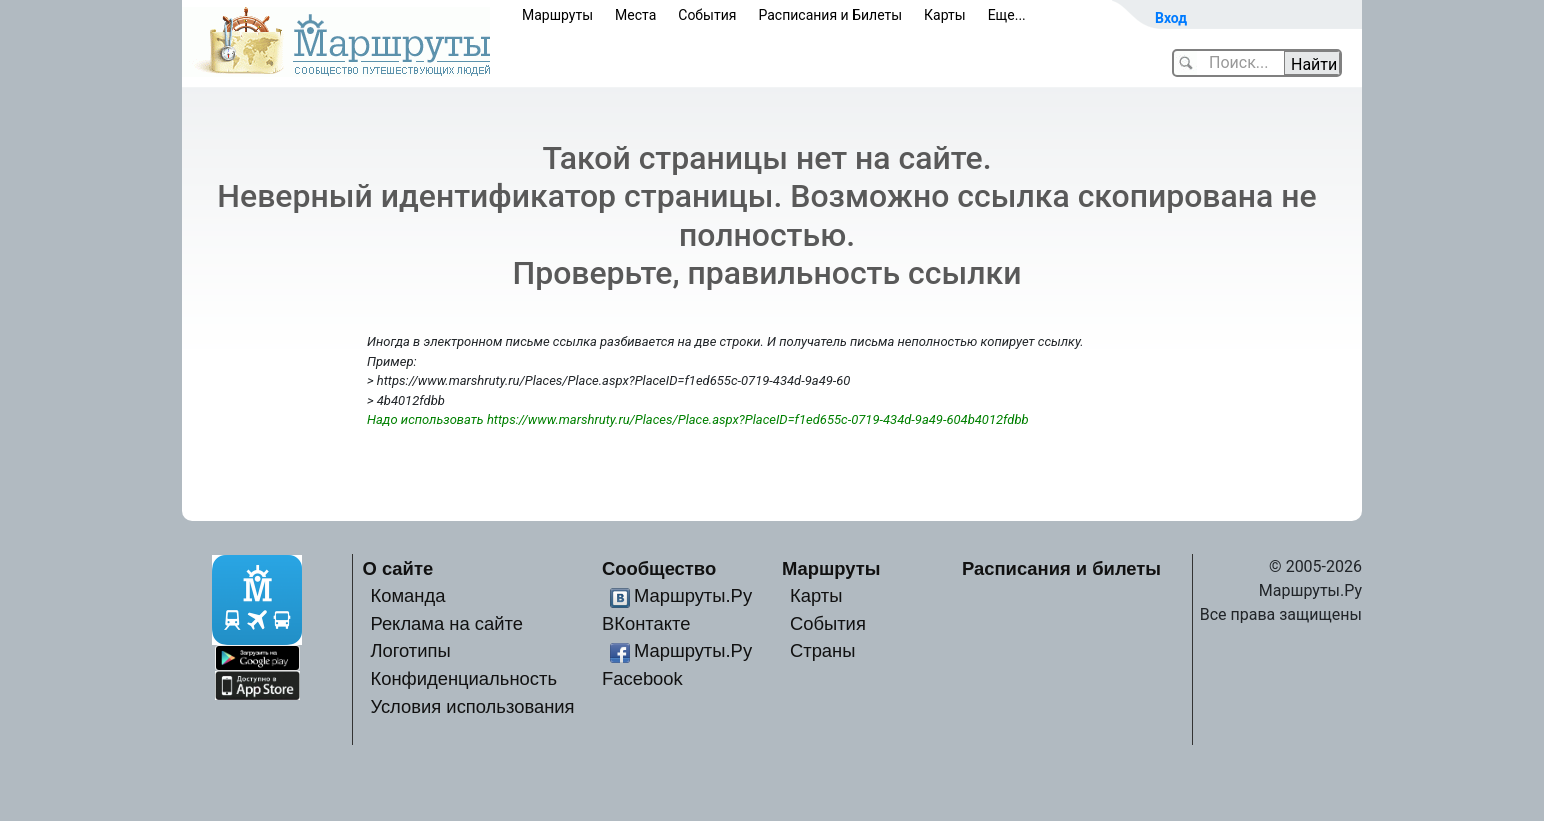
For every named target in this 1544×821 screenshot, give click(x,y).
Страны (823, 650)
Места (635, 15)
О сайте (398, 568)
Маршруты (557, 15)
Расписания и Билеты (830, 15)
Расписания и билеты (1061, 568)
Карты (945, 15)
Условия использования (472, 706)
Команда (407, 595)
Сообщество (659, 568)
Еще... (1007, 15)
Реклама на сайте (446, 623)
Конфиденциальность (463, 678)
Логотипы (410, 650)
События (707, 15)
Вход (1171, 18)
